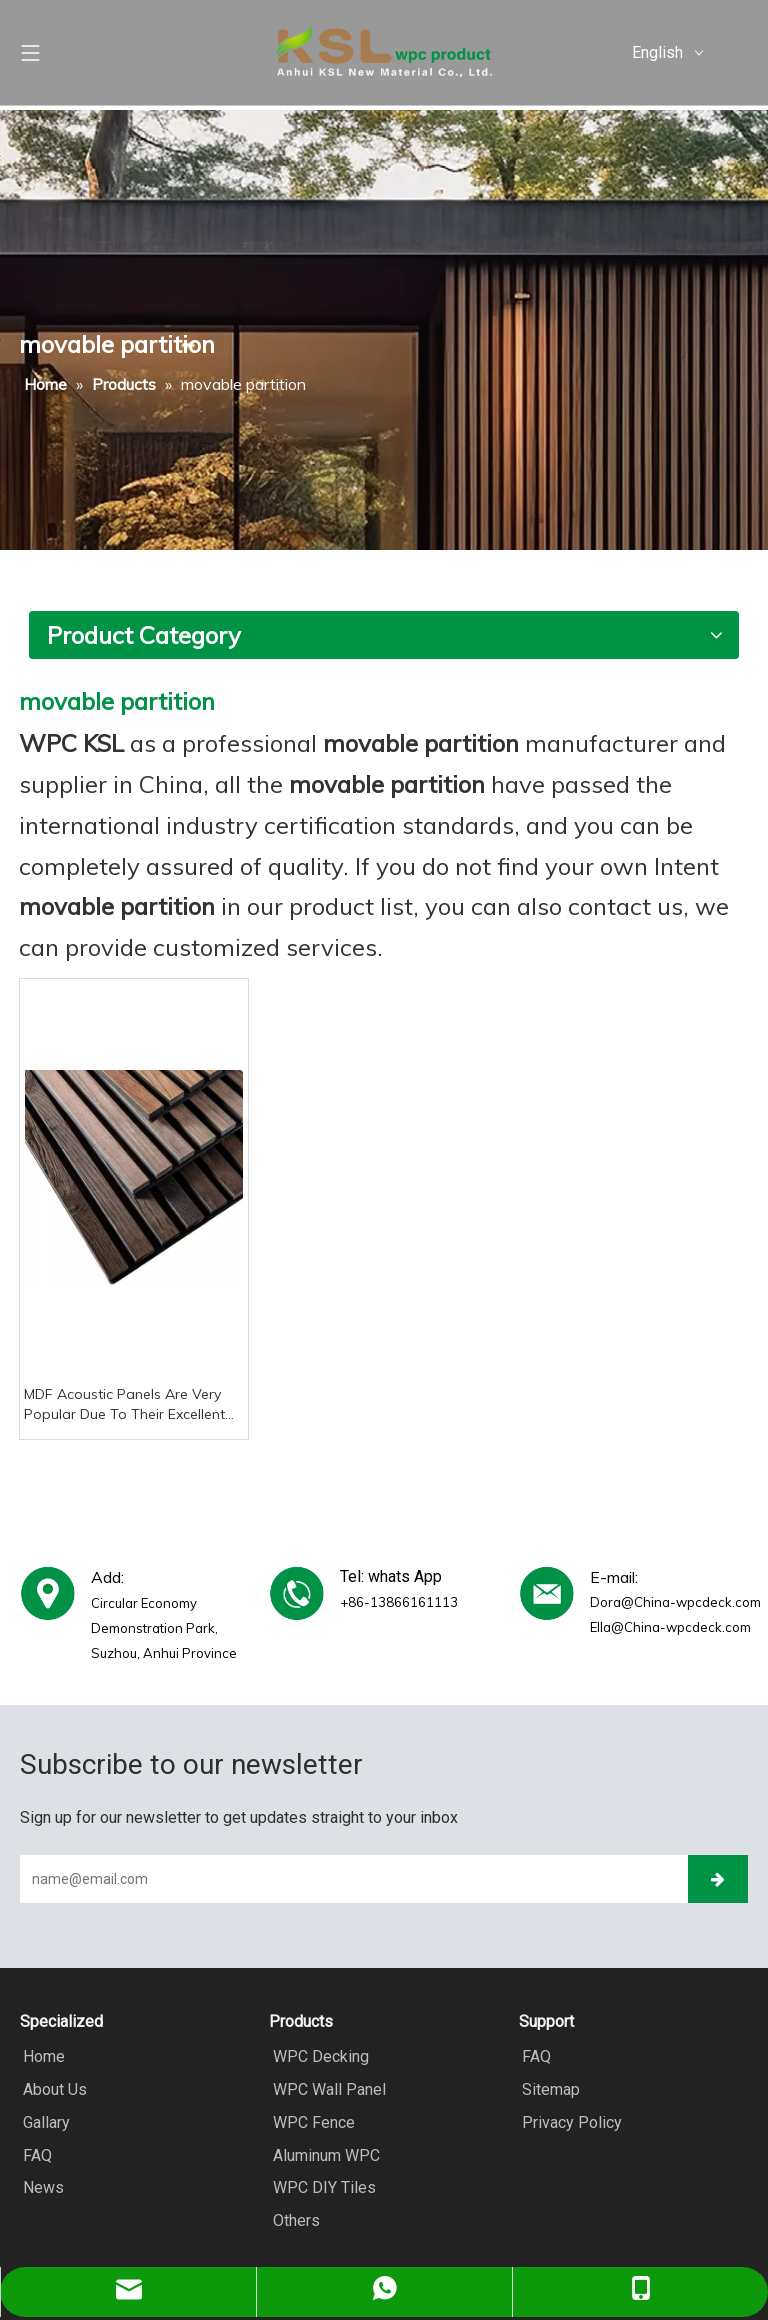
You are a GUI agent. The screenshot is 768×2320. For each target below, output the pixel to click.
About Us (52, 2088)
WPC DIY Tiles (320, 2184)
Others (292, 2216)
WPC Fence (310, 2120)
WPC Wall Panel (325, 2088)
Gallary (43, 2120)
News (40, 2184)
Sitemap (548, 2088)
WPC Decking (317, 2056)
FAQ (34, 2152)
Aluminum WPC (322, 2152)
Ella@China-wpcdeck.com (670, 1627)
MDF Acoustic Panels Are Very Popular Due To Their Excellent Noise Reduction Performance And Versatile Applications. (124, 1404)
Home (41, 2056)
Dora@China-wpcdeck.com (675, 1602)
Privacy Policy (569, 2120)
